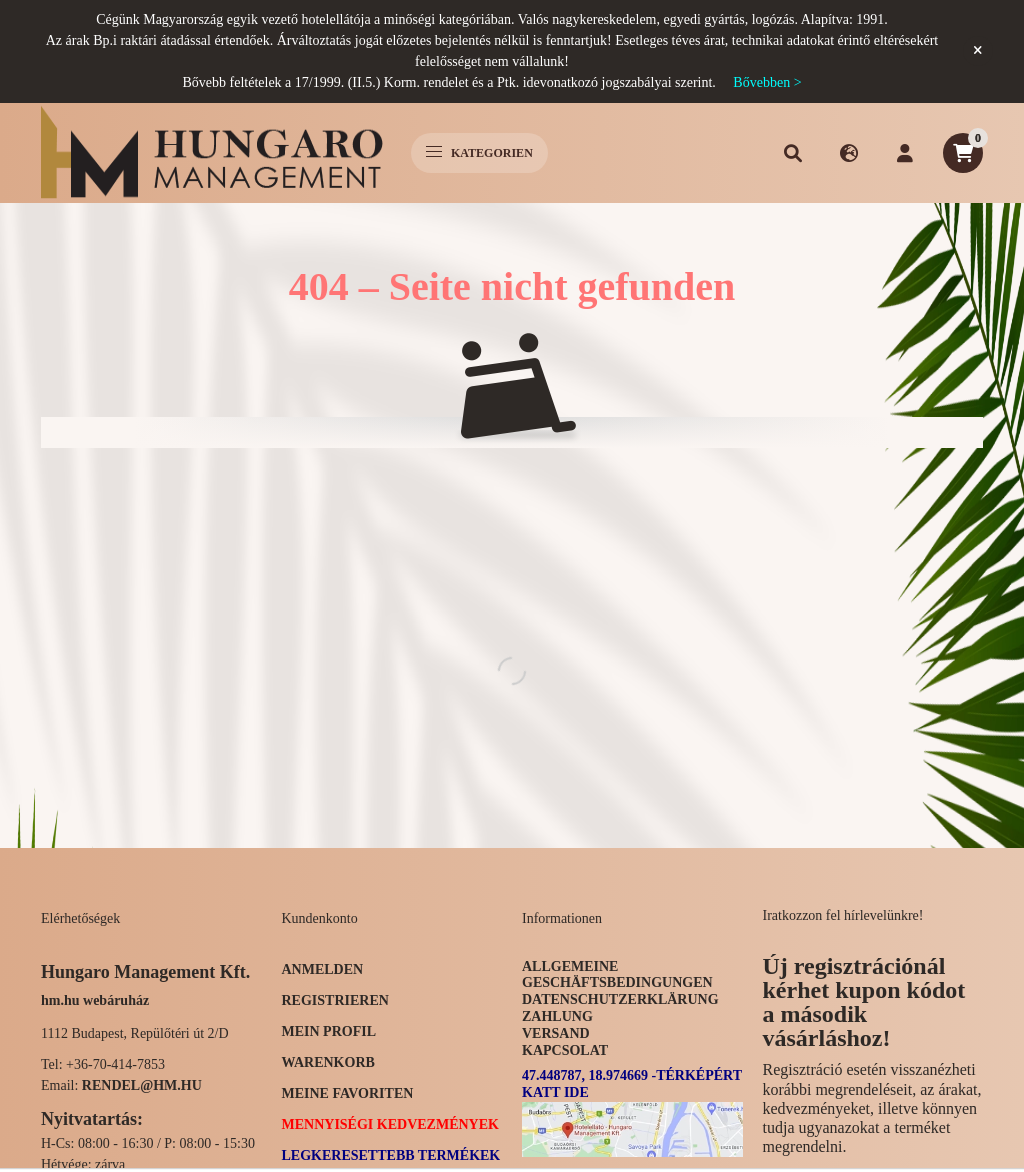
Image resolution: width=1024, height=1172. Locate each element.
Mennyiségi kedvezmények (390, 1124)
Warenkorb (328, 1062)
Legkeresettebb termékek (391, 1155)
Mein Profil (329, 1031)
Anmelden (323, 969)
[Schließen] (978, 51)
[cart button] (963, 153)
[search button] (793, 153)
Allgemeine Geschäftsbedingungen (617, 975)
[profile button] (905, 153)
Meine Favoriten (348, 1093)
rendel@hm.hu (142, 1085)
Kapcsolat (565, 1050)
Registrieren (335, 1000)
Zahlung (557, 1016)
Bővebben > (767, 82)
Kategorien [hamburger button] (479, 153)
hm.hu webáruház (95, 1000)
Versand (556, 1033)
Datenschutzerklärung (620, 999)
